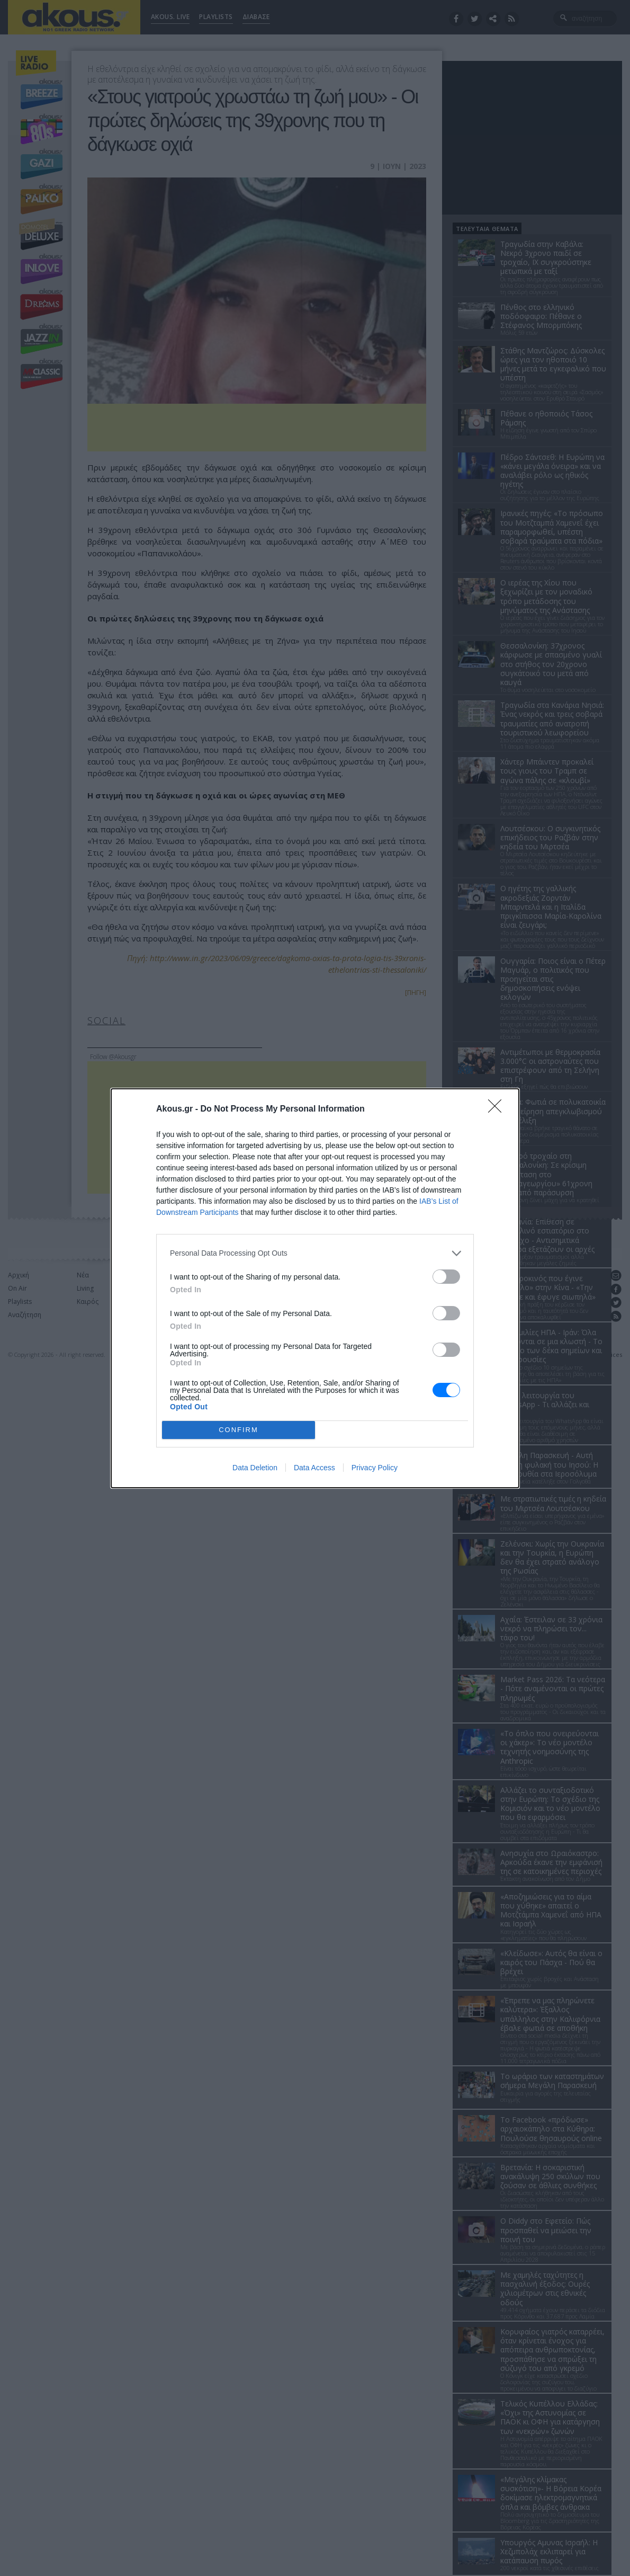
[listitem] (315, 1253)
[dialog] (315, 1288)
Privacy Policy (375, 1467)
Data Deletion (254, 1467)
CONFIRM (238, 1430)
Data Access (314, 1467)
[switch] (446, 1276)
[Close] (498, 1109)
